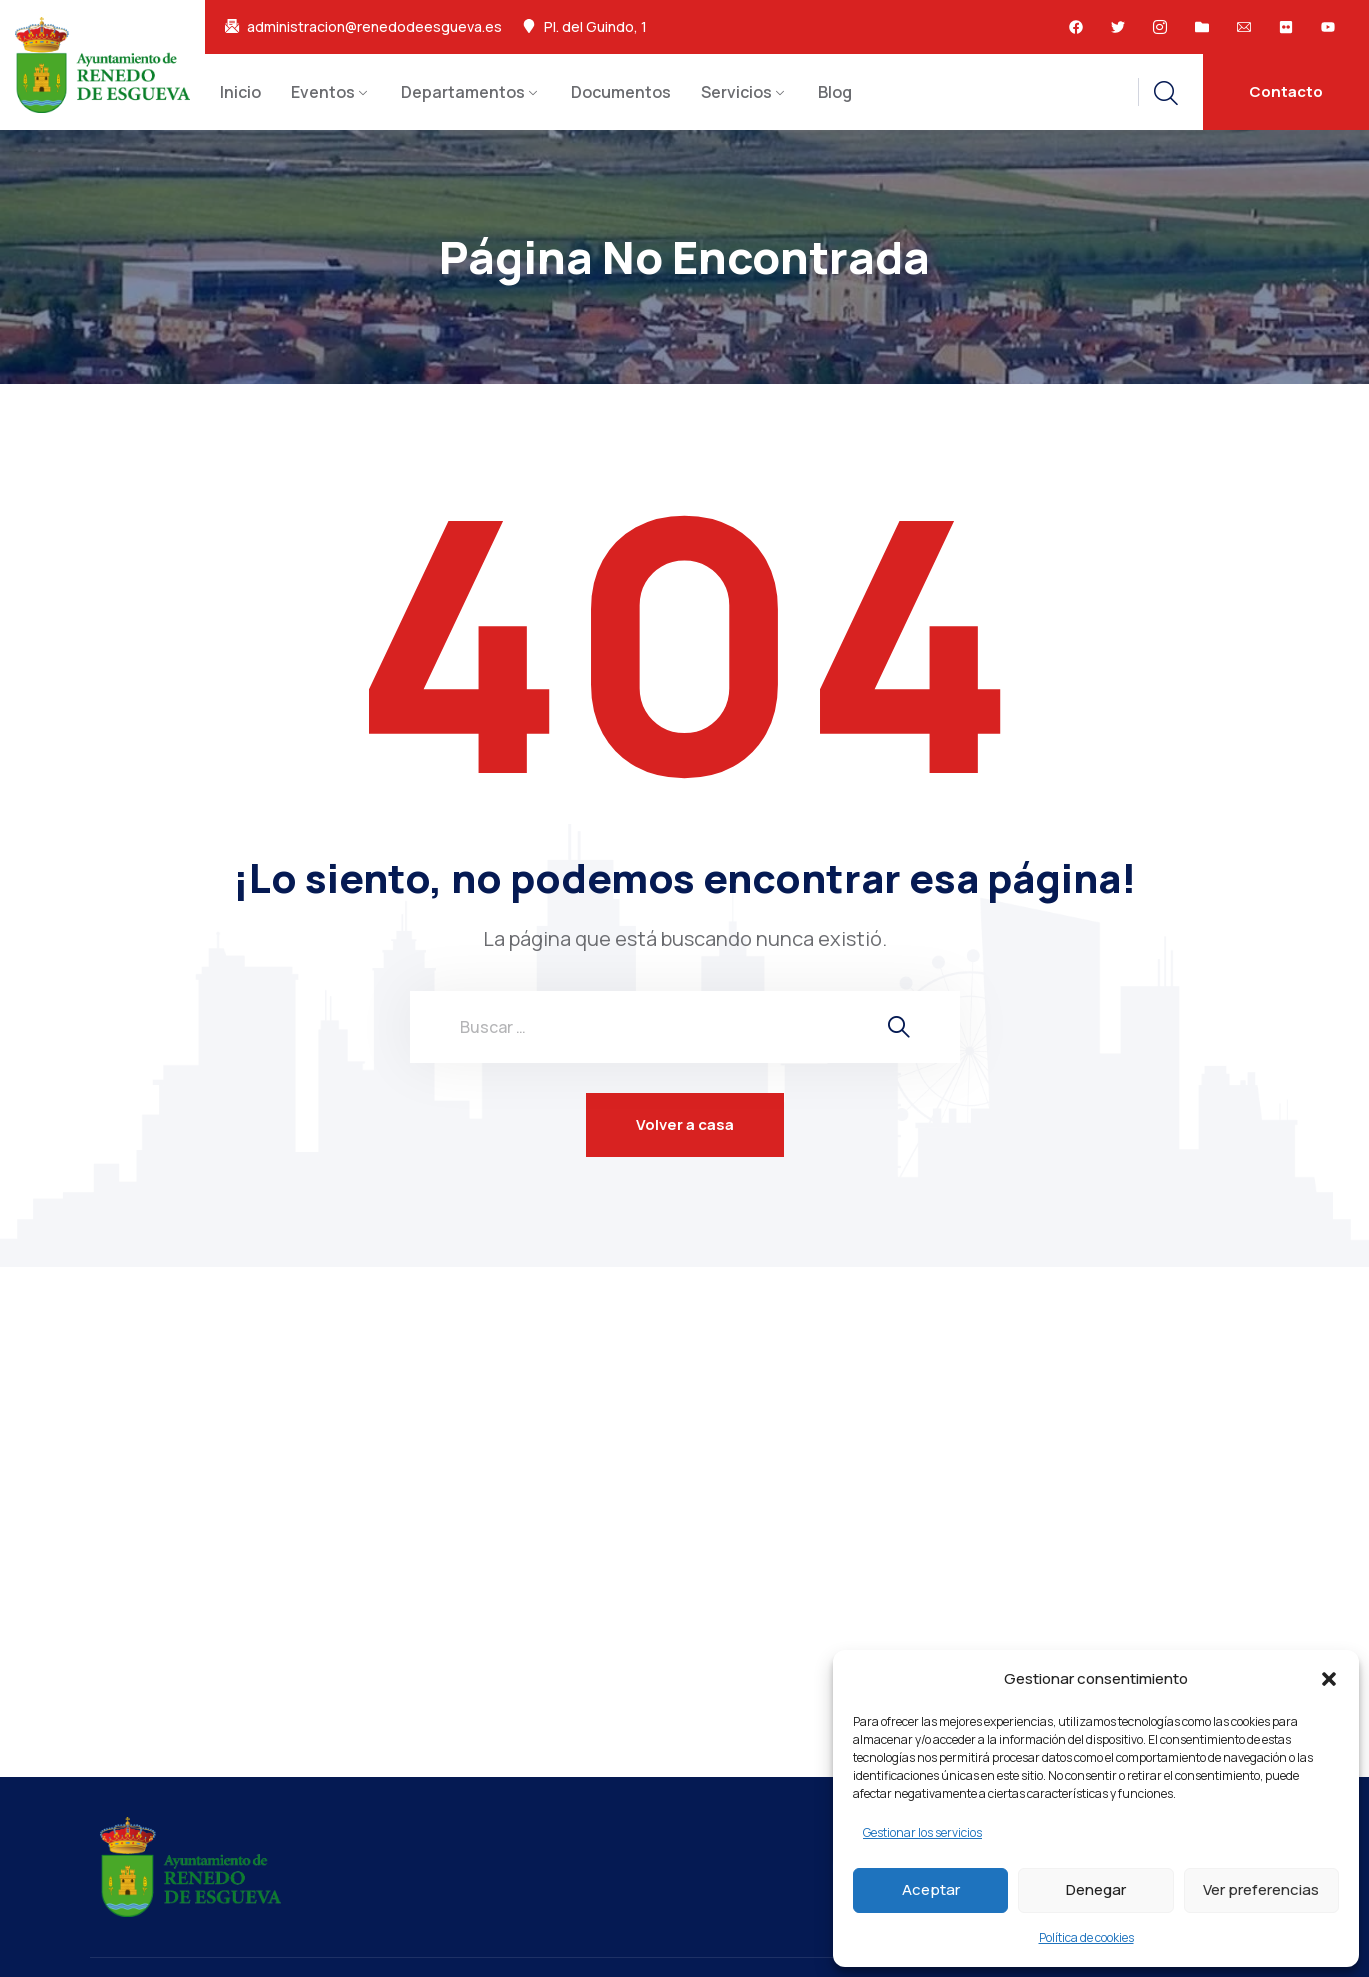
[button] (1329, 1679)
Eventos (323, 92)
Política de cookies (1086, 1937)
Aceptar (931, 1889)
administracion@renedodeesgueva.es (374, 27)
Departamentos (463, 92)
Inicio (240, 92)
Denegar (1096, 1889)
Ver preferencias (1261, 1889)
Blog (835, 92)
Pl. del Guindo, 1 (595, 27)
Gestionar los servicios (922, 1832)
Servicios (736, 92)
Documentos (621, 92)
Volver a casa (685, 1124)
